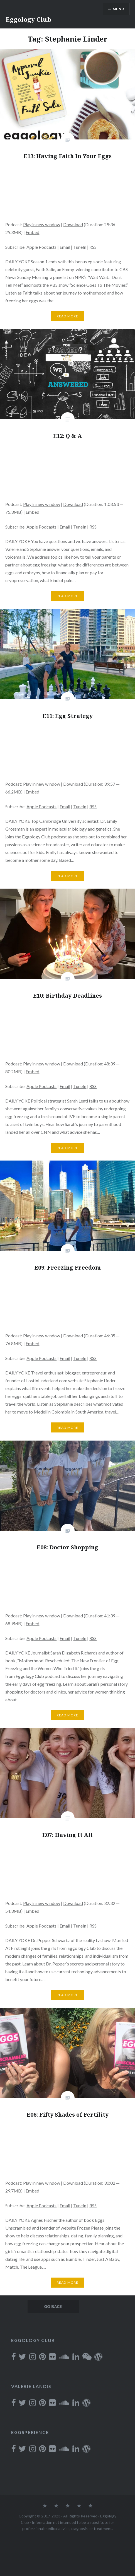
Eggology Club (28, 19)
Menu (118, 9)
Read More (67, 316)
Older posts (51, 2306)
